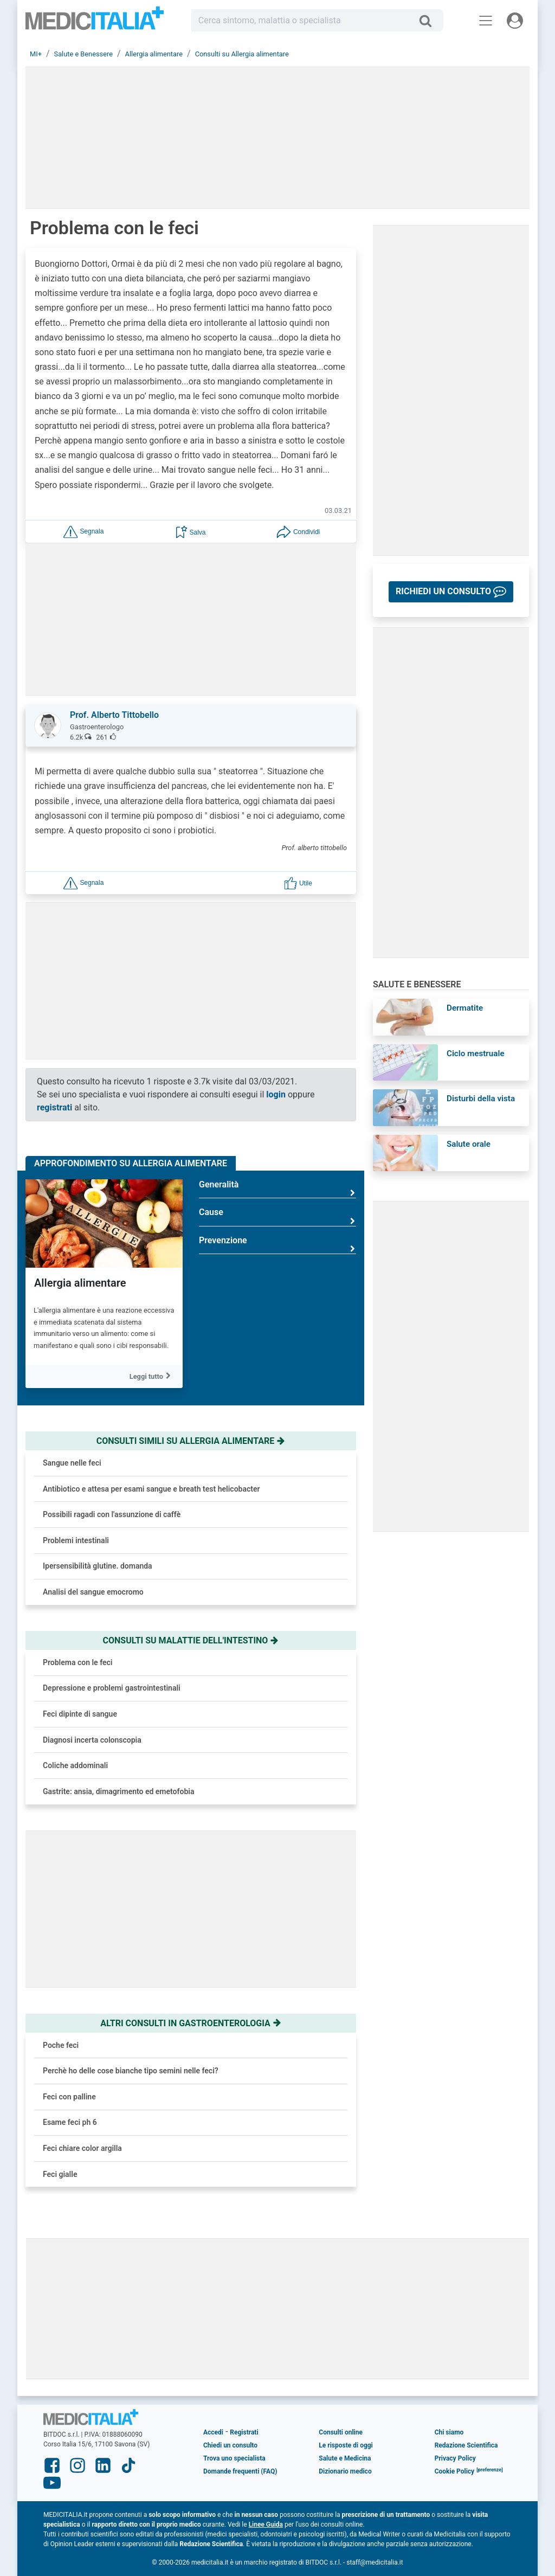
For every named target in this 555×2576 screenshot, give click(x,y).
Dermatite (465, 1008)
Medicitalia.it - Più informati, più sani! (94, 22)
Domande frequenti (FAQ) (240, 2471)
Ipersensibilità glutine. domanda (97, 1566)
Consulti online (341, 2432)
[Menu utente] (515, 20)
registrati (54, 1107)
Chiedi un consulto (230, 2445)
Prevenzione (277, 1244)
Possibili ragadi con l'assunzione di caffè (111, 1514)
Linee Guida (266, 2524)
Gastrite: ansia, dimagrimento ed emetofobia (118, 1791)
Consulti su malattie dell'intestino (191, 1640)
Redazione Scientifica (466, 2445)
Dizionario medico (345, 2471)
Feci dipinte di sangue (80, 1714)
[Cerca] (429, 20)
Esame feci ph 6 (70, 2122)
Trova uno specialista (234, 2458)
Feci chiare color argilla (82, 2148)
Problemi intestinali (76, 1540)
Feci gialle (60, 2174)
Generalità (277, 1188)
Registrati (244, 2432)
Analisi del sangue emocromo (93, 1592)
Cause (277, 1216)
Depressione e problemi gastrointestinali (111, 1688)
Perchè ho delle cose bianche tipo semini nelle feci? (130, 2070)
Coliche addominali (75, 1765)
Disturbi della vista (481, 1098)
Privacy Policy (455, 2458)
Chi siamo (449, 2432)
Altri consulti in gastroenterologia (190, 2023)
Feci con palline (69, 2096)
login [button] (276, 1094)
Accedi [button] (213, 2432)
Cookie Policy (455, 2471)
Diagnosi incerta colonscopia (92, 1740)
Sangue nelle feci (72, 1463)
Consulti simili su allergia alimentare (191, 1441)
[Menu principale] (485, 20)
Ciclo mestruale (476, 1053)
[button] (83, 531)
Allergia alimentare (80, 1282)
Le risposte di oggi (345, 2445)
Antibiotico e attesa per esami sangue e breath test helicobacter (151, 1489)
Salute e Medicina (345, 2458)
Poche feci (61, 2045)
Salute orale (469, 1144)
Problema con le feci (77, 1662)
